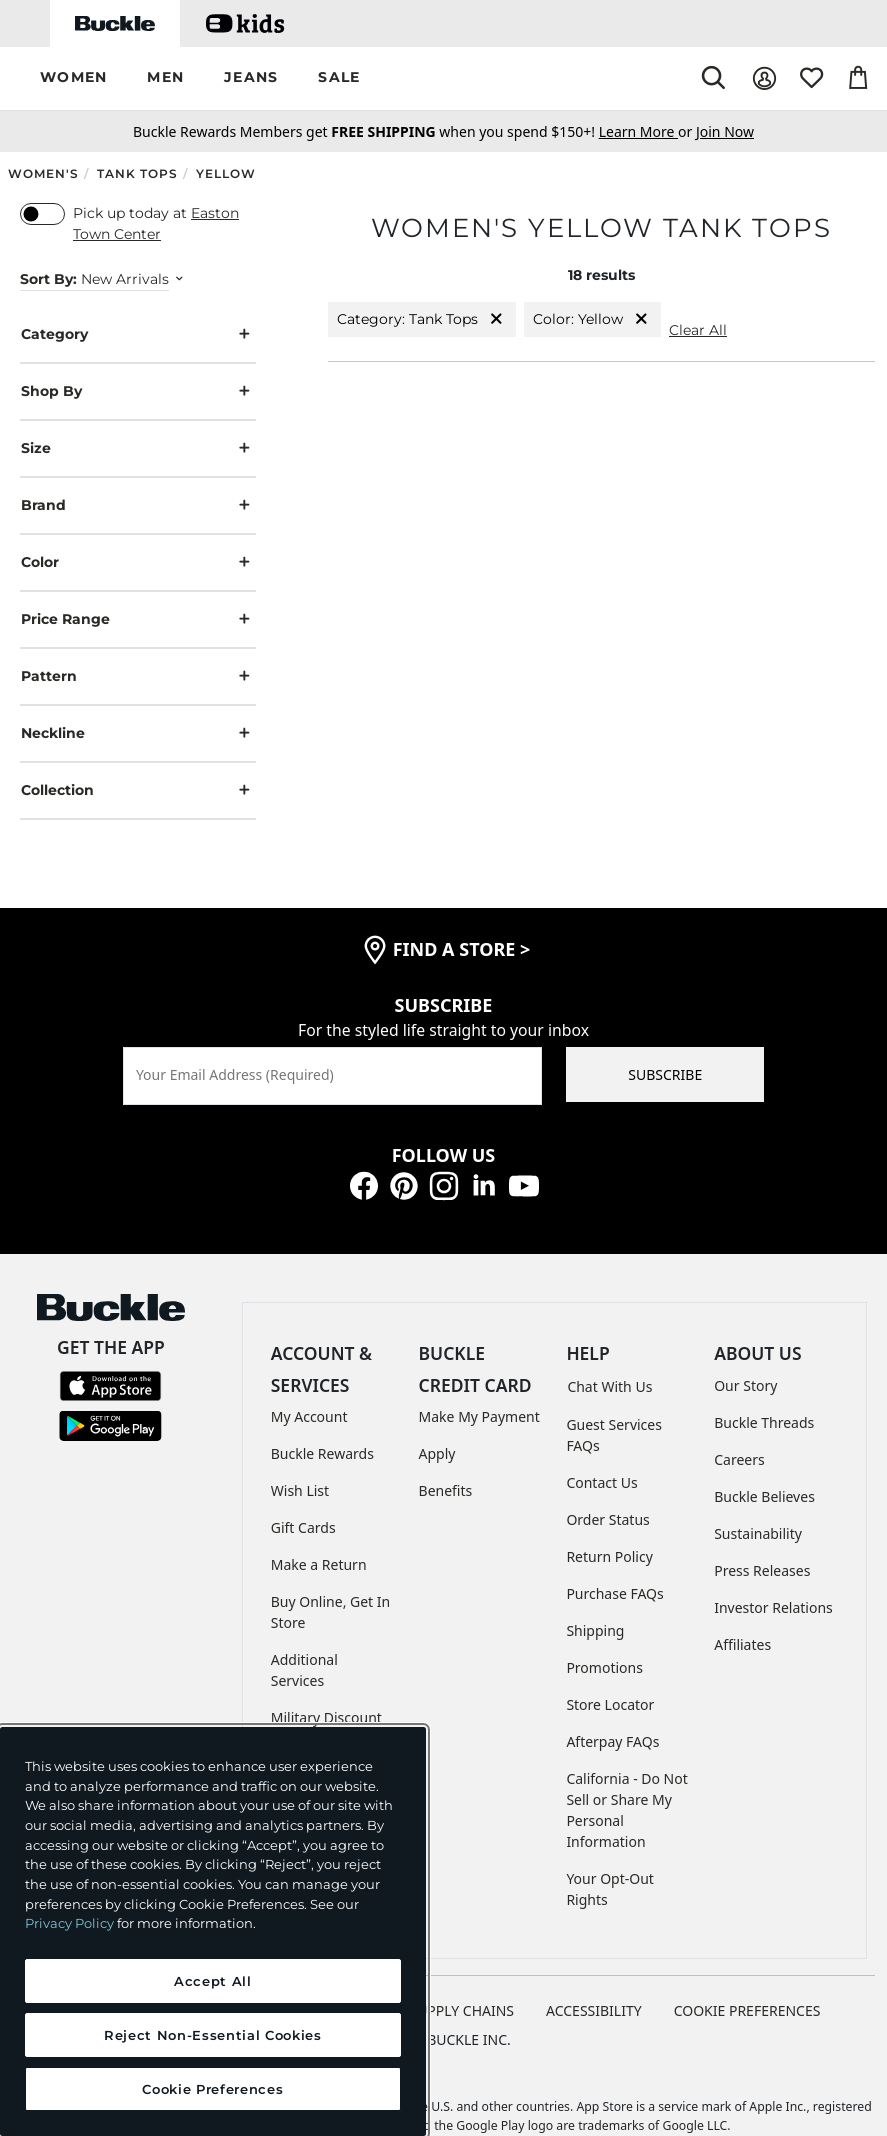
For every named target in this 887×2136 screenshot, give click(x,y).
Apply (437, 1453)
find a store (462, 949)
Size (138, 448)
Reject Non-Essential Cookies (212, 2035)
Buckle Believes (764, 1496)
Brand (138, 505)
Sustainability (758, 1533)
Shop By (138, 391)
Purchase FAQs (614, 1593)
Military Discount (326, 1717)
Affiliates (742, 1644)
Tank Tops (137, 173)
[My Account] (764, 78)
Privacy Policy (69, 1923)
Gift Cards (303, 1527)
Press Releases (762, 1570)
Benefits (446, 1490)
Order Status (607, 1519)
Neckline (138, 733)
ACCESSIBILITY (594, 2010)
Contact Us (601, 1482)
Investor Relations (773, 1607)
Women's (43, 173)
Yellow (226, 173)
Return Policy (609, 1556)
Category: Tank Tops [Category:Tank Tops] (422, 319)
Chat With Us (609, 1386)
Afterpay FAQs (612, 1741)
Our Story (745, 1385)
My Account (309, 1416)
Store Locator (610, 1704)
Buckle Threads (764, 1422)
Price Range (138, 619)
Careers (739, 1459)
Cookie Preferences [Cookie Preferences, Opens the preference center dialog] (212, 2089)
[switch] (42, 214)
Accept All (213, 1981)
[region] (213, 1931)
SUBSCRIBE (665, 1074)
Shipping (595, 1630)
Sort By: (48, 279)
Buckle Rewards (322, 1453)
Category (138, 334)
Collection (138, 790)
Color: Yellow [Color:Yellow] (592, 319)
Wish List (300, 1490)
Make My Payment (479, 1416)
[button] (73, 78)
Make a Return (319, 1564)
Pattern (138, 676)
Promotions (604, 1667)
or (647, 131)
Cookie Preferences (747, 2010)
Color (138, 562)
